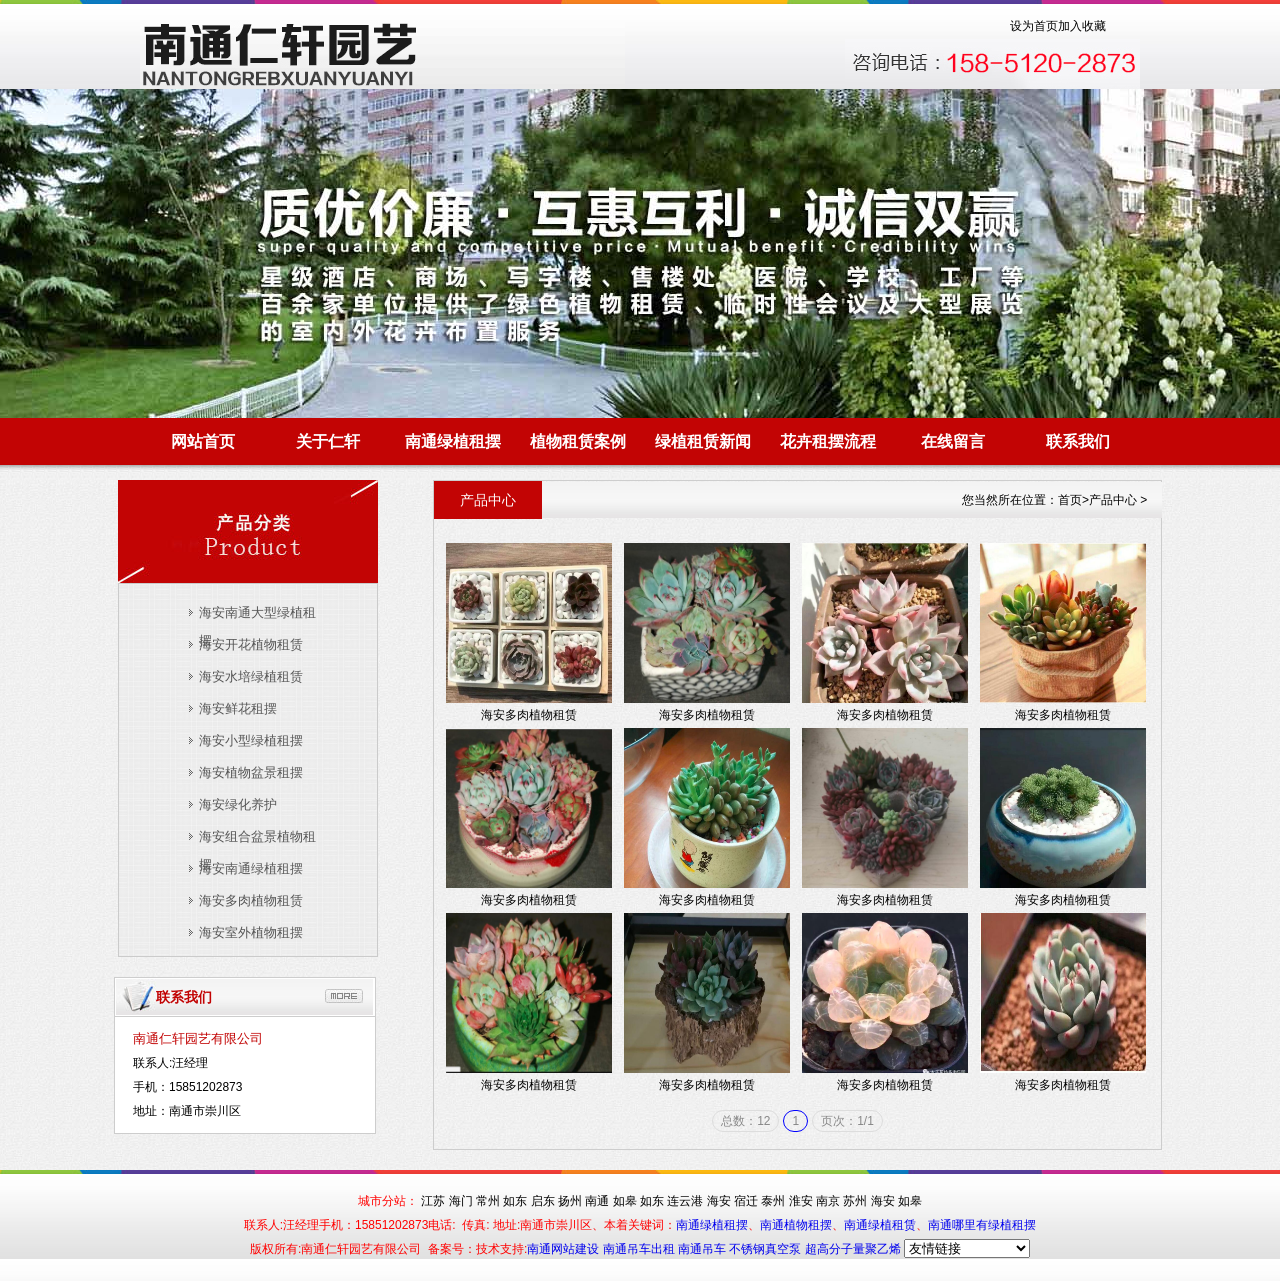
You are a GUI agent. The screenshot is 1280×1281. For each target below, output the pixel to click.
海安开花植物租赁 (251, 644)
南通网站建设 (564, 1249)
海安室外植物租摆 (251, 932)
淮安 (801, 1201)
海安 (719, 1201)
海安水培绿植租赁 (251, 676)
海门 (461, 1201)
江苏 (433, 1201)
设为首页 (1034, 26)
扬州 (570, 1201)
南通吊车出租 (640, 1249)
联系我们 (1078, 441)
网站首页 (203, 441)
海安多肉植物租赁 (251, 900)
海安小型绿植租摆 (251, 740)
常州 (488, 1201)
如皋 (625, 1201)
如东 (515, 1201)
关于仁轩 (328, 441)
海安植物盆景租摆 (251, 772)
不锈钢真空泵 (766, 1249)
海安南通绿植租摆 (251, 868)
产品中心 (1113, 500)
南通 (597, 1201)
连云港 (685, 1201)
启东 (543, 1201)
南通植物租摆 (796, 1225)
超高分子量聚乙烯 (853, 1249)
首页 (1070, 500)
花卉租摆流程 (828, 441)
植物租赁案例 (578, 441)
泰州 (773, 1201)
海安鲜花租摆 (238, 708)
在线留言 (953, 441)
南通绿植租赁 (880, 1225)
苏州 (855, 1201)
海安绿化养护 (238, 804)
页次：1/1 (847, 1121)
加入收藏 (1082, 26)
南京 (828, 1201)
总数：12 (745, 1121)
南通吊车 (703, 1249)
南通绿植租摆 (453, 441)
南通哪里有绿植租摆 (982, 1225)
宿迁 (746, 1201)
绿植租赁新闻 (703, 441)
